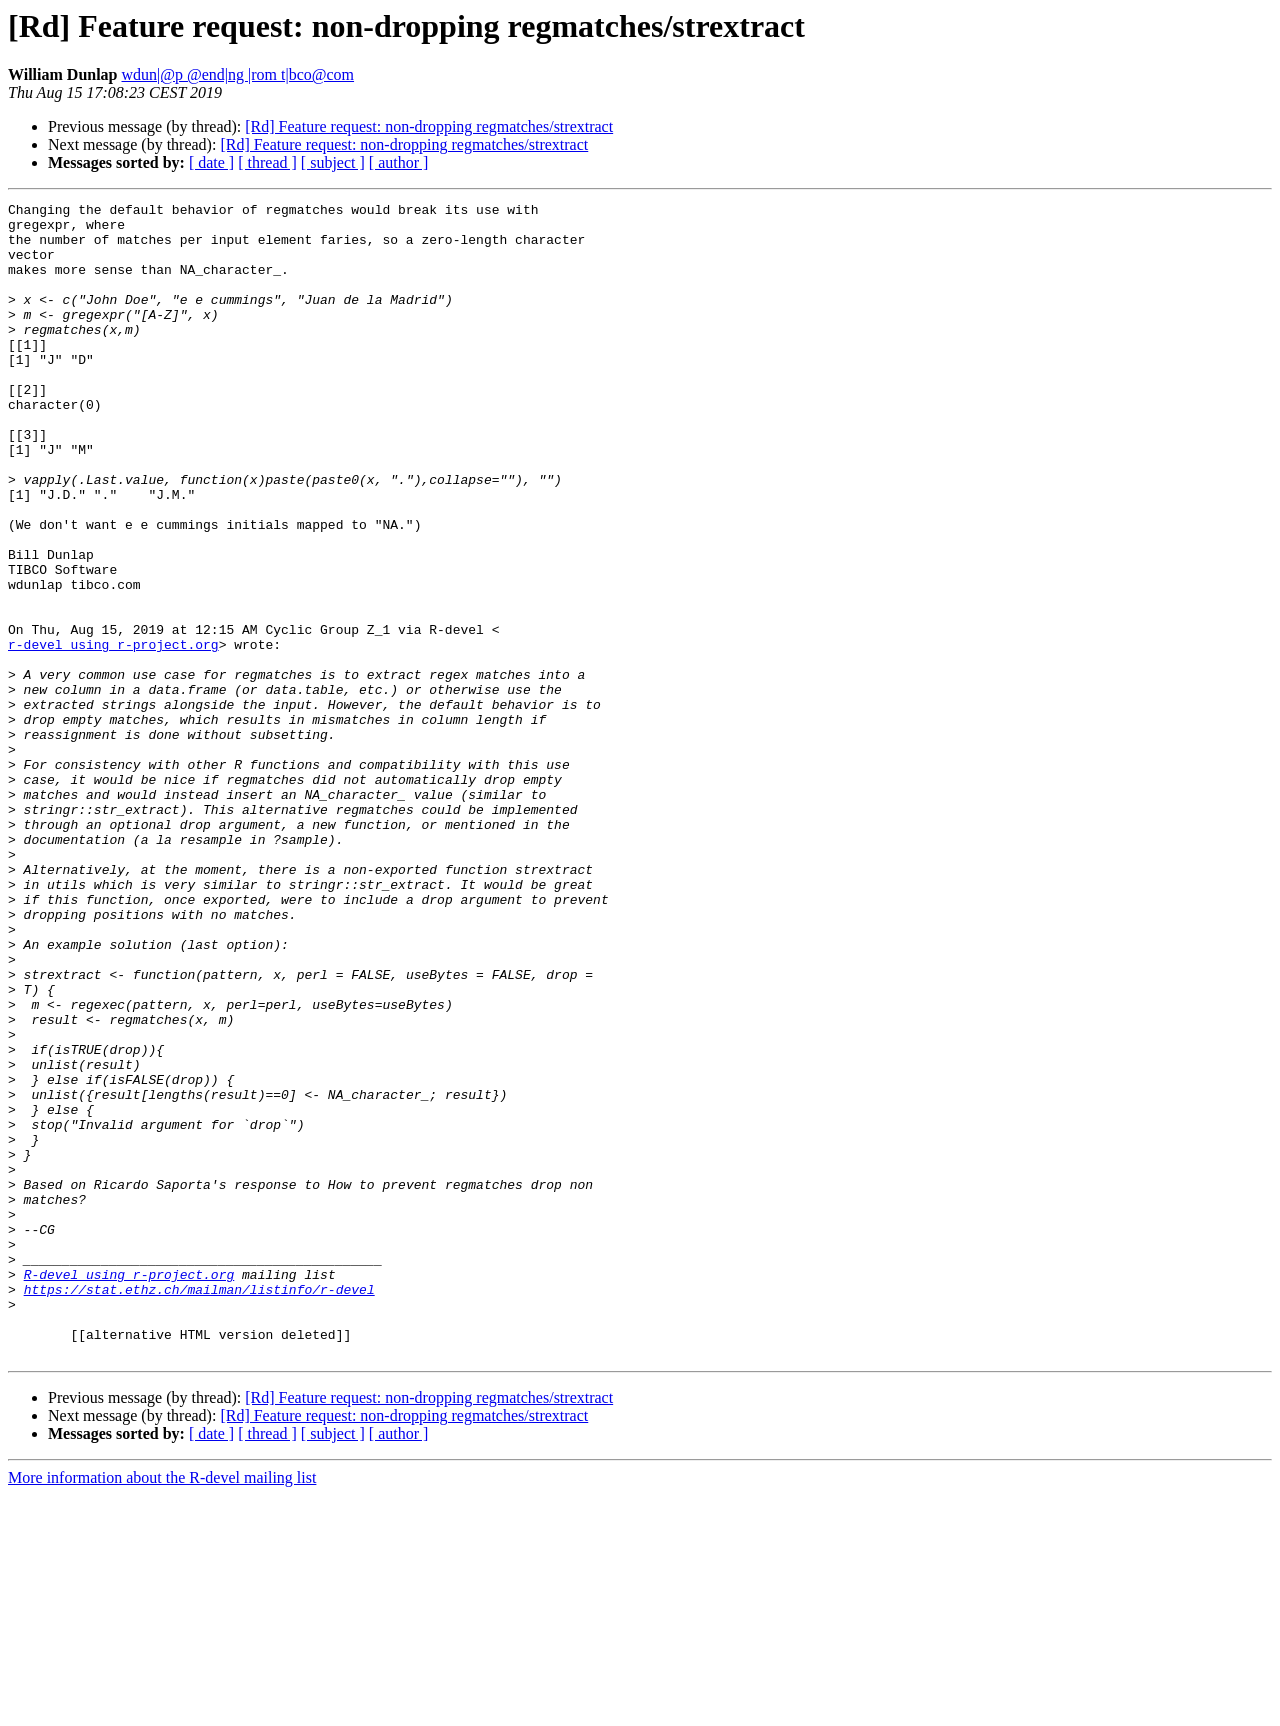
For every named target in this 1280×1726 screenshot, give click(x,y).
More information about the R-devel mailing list (162, 1708)
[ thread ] (267, 162)
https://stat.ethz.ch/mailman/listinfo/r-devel (199, 1508)
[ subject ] (333, 162)
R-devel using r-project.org (129, 1490)
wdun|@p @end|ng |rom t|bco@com (238, 74)
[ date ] (211, 162)
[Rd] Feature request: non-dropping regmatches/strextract (429, 126)
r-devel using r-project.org (113, 734)
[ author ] (399, 162)
